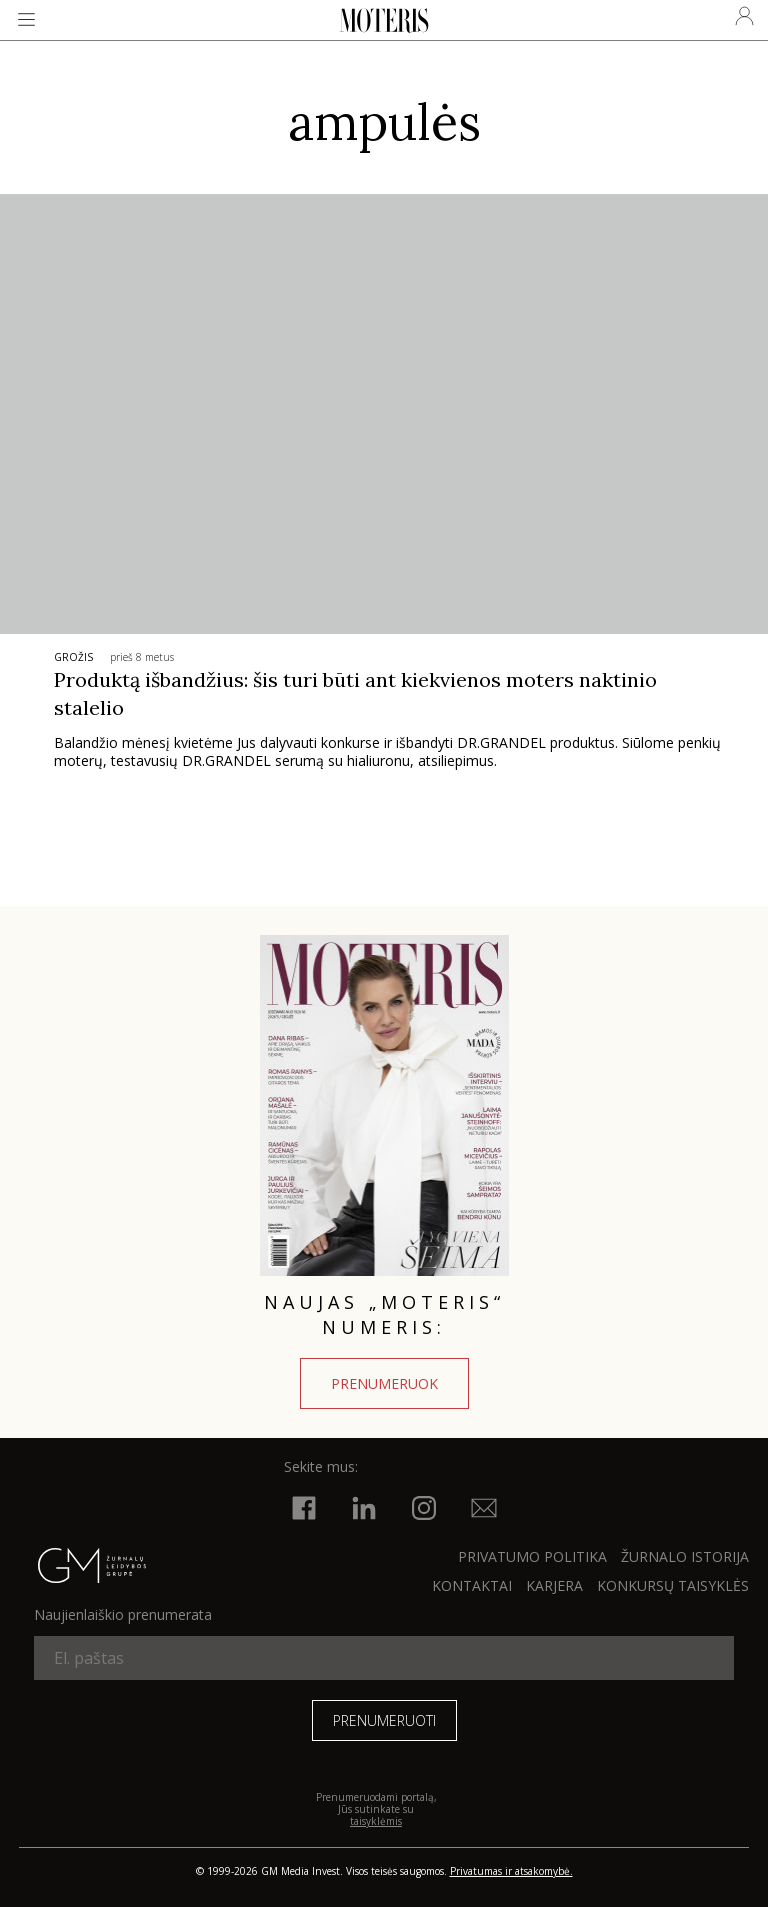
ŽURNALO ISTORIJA (685, 1556)
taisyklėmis (376, 1821)
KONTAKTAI (472, 1585)
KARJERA (554, 1585)
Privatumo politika (532, 1556)
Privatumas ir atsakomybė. (511, 1871)
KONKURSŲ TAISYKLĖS (673, 1585)
